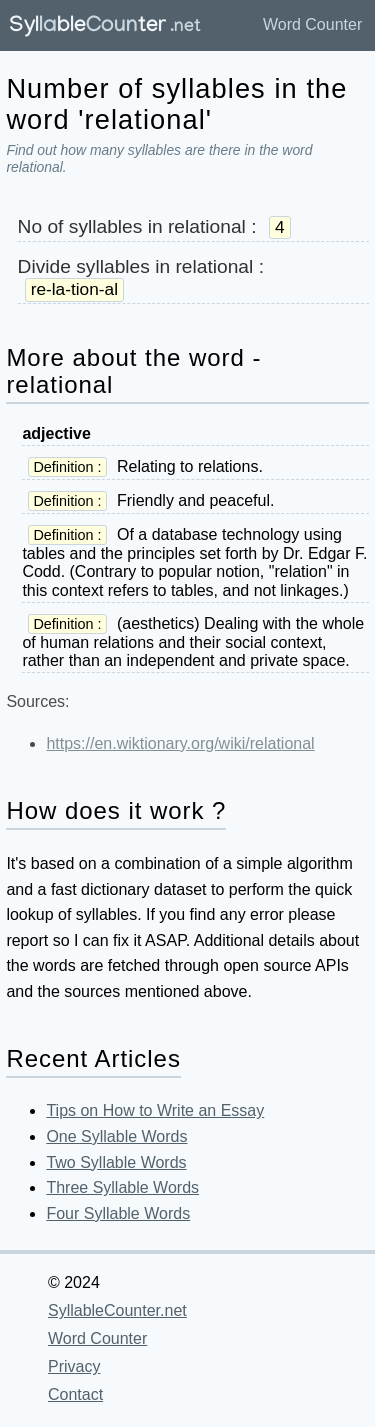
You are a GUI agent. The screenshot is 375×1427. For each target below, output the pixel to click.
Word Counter (312, 24)
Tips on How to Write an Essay (155, 1110)
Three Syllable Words (122, 1187)
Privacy (74, 1366)
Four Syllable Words (118, 1213)
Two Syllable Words (116, 1162)
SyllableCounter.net (117, 1310)
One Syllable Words (116, 1136)
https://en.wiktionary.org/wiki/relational (180, 743)
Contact (75, 1394)
